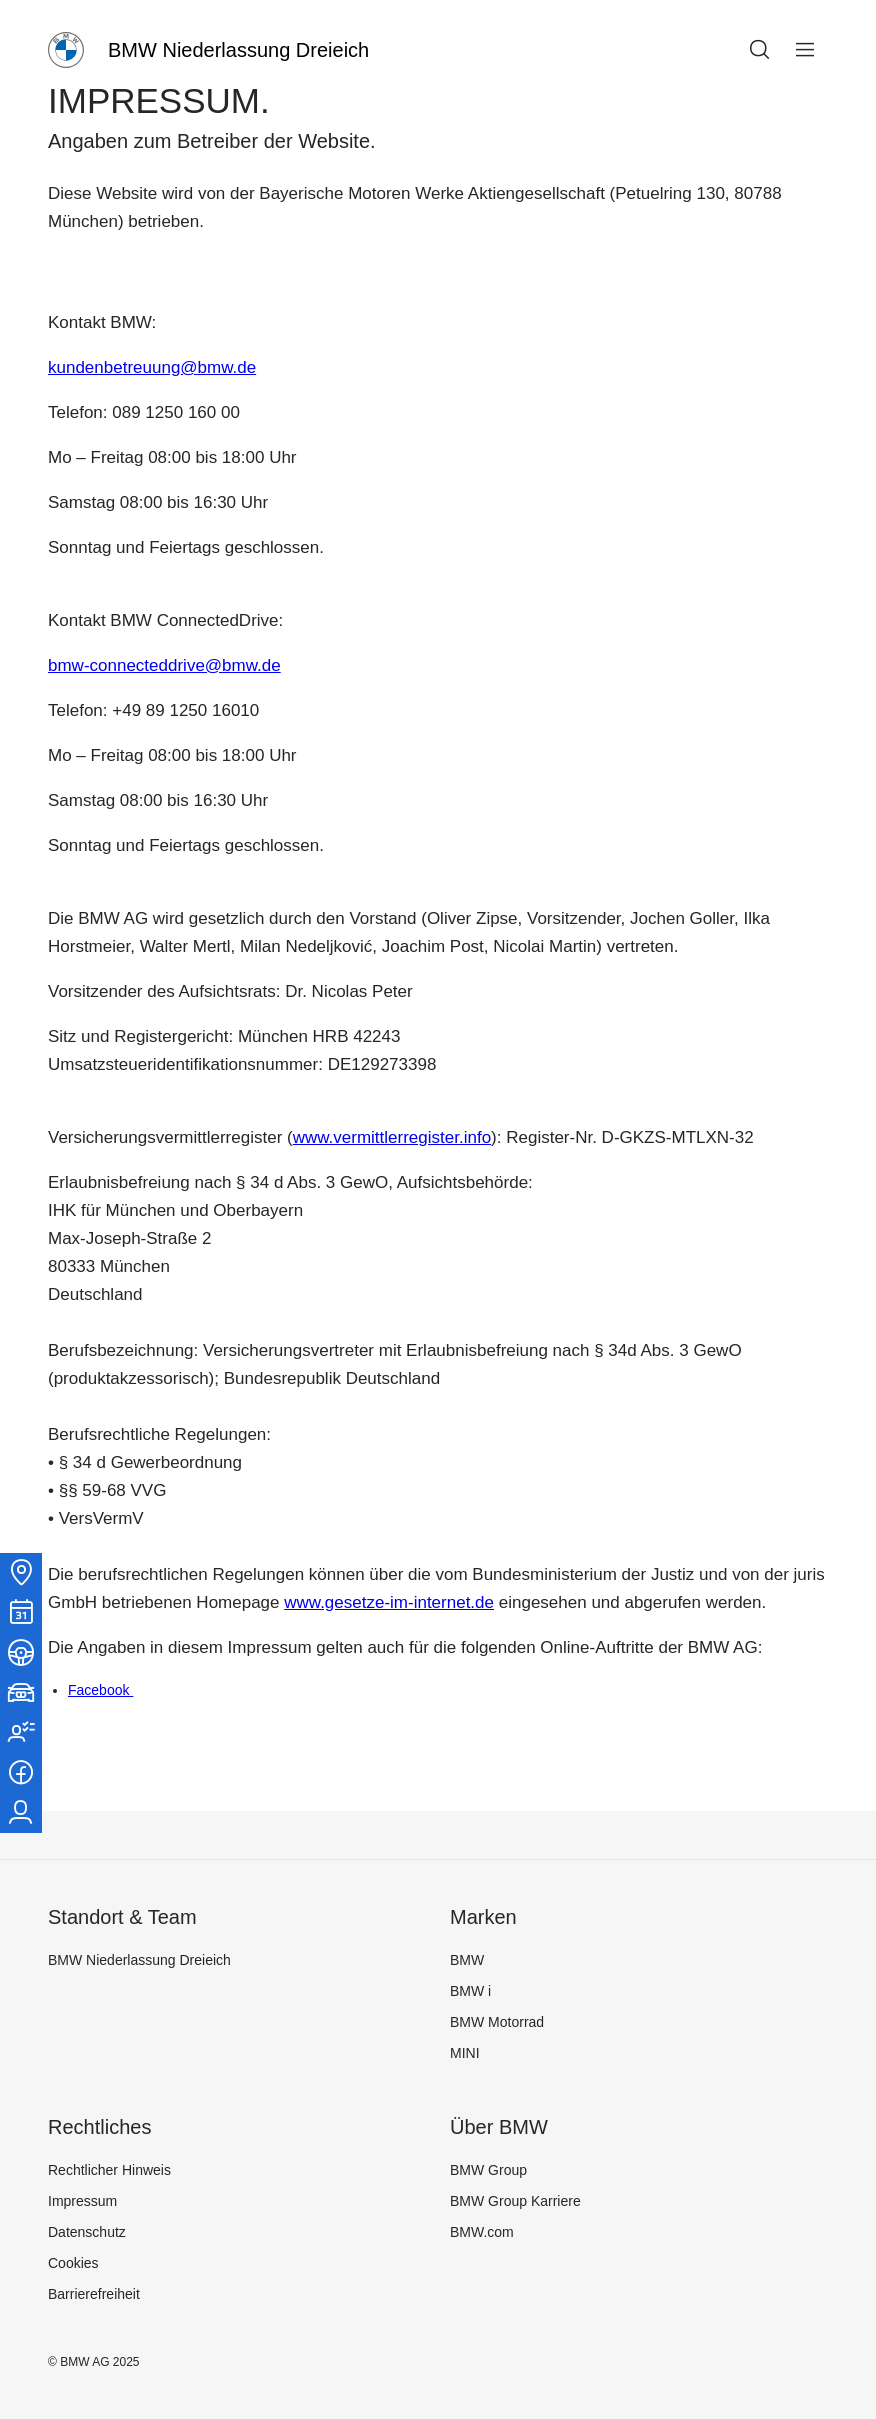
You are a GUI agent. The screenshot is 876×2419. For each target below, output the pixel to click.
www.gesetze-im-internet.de (389, 1602)
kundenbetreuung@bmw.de (152, 367)
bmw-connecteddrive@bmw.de (164, 665)
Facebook (100, 1690)
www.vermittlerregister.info (392, 1137)
